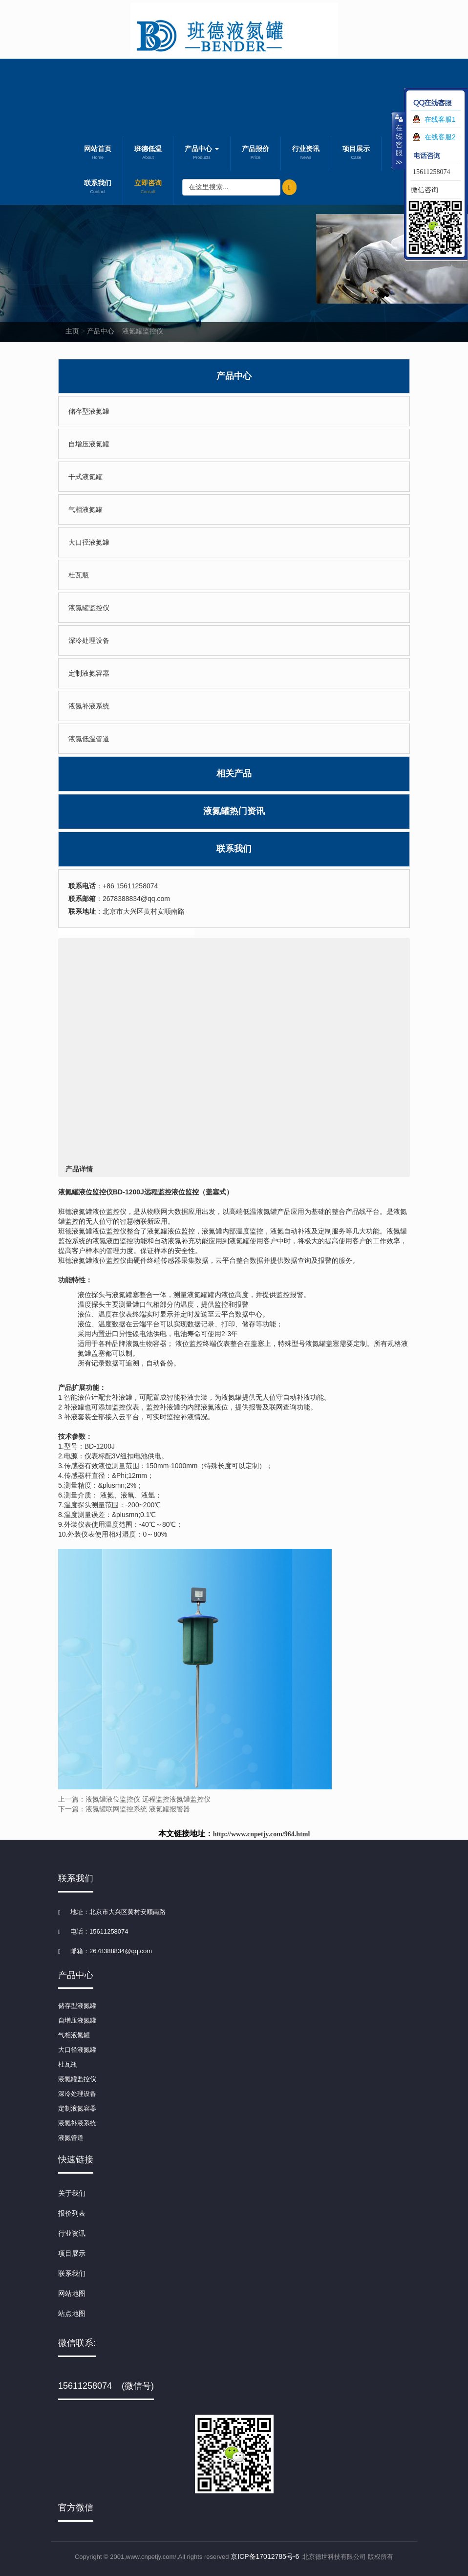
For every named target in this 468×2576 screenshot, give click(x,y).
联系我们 (97, 188)
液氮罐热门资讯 (234, 811)
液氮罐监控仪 (142, 331)
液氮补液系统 (88, 706)
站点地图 (71, 2313)
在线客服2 (440, 137)
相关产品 (234, 773)
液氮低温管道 (88, 739)
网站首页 (97, 153)
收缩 (398, 140)
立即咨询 (148, 188)
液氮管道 (71, 2137)
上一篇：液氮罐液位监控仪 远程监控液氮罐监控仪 (134, 1799)
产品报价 (255, 153)
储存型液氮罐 (88, 411)
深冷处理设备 (88, 640)
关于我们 (71, 2193)
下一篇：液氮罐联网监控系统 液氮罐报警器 (124, 1809)
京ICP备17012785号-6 (265, 2556)
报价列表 (71, 2213)
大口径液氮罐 (88, 542)
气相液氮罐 (85, 509)
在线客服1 (440, 119)
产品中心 (202, 153)
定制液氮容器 (88, 673)
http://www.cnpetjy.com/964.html (261, 1834)
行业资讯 (305, 153)
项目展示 (356, 153)
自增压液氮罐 (88, 444)
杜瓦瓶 (78, 575)
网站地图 (71, 2293)
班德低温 (148, 153)
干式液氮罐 (85, 477)
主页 (72, 331)
